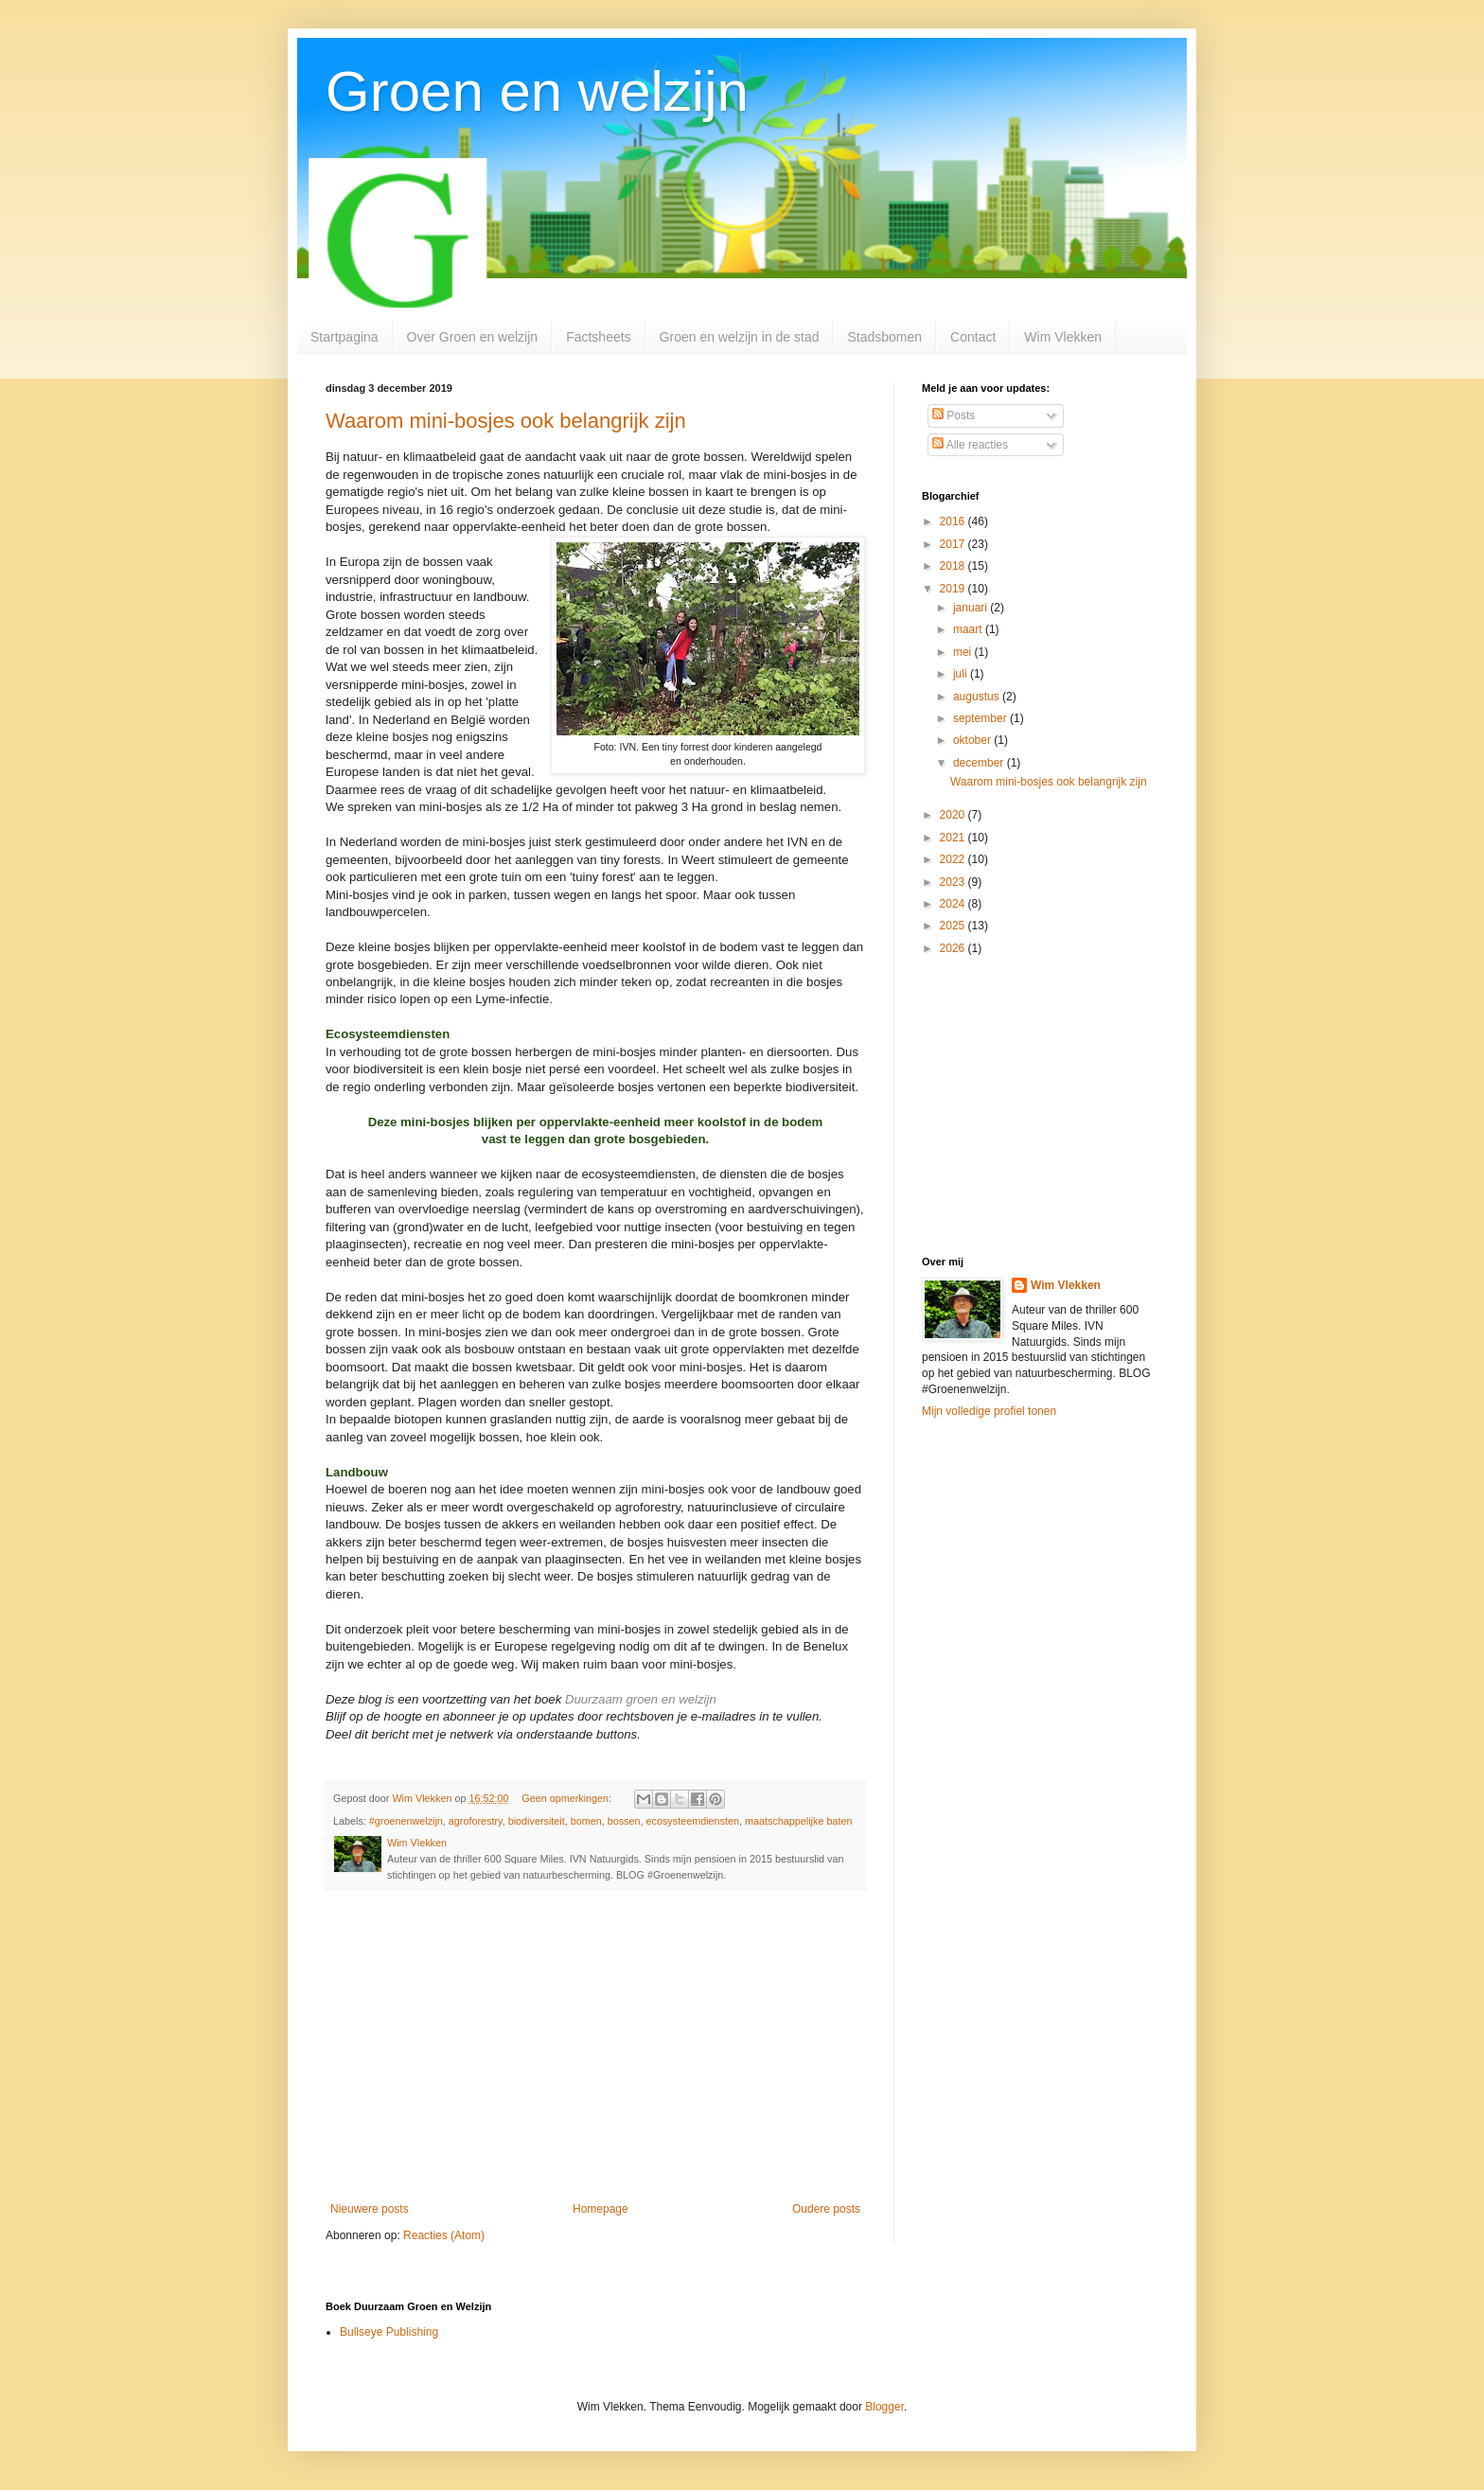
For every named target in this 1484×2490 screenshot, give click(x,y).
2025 (954, 925)
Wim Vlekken (1063, 336)
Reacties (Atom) (444, 2235)
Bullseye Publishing (389, 2332)
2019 (954, 588)
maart (969, 629)
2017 (954, 544)
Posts (953, 415)
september (981, 718)
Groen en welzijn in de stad (740, 336)
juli (961, 673)
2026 (954, 948)
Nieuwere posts (369, 2209)
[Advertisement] (595, 2046)
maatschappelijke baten (798, 1821)
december (980, 762)
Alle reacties (970, 444)
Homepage (600, 2209)
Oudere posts (826, 2209)
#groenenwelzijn (406, 1821)
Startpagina (344, 336)
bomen (586, 1821)
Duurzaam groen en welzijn (640, 1699)
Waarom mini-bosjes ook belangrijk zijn (506, 421)
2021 (954, 837)
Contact (973, 336)
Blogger (884, 2406)
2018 (954, 566)
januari (971, 607)
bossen (624, 1821)
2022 (954, 859)
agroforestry (476, 1821)
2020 (954, 814)
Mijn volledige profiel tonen (989, 1411)
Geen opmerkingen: (567, 1798)
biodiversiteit (536, 1821)
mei (964, 652)
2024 (954, 903)
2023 (954, 882)
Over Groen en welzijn (473, 336)
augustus (977, 696)
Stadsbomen (884, 336)
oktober (973, 740)
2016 (954, 521)
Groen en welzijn (537, 91)
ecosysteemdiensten (692, 1821)
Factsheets (598, 336)
